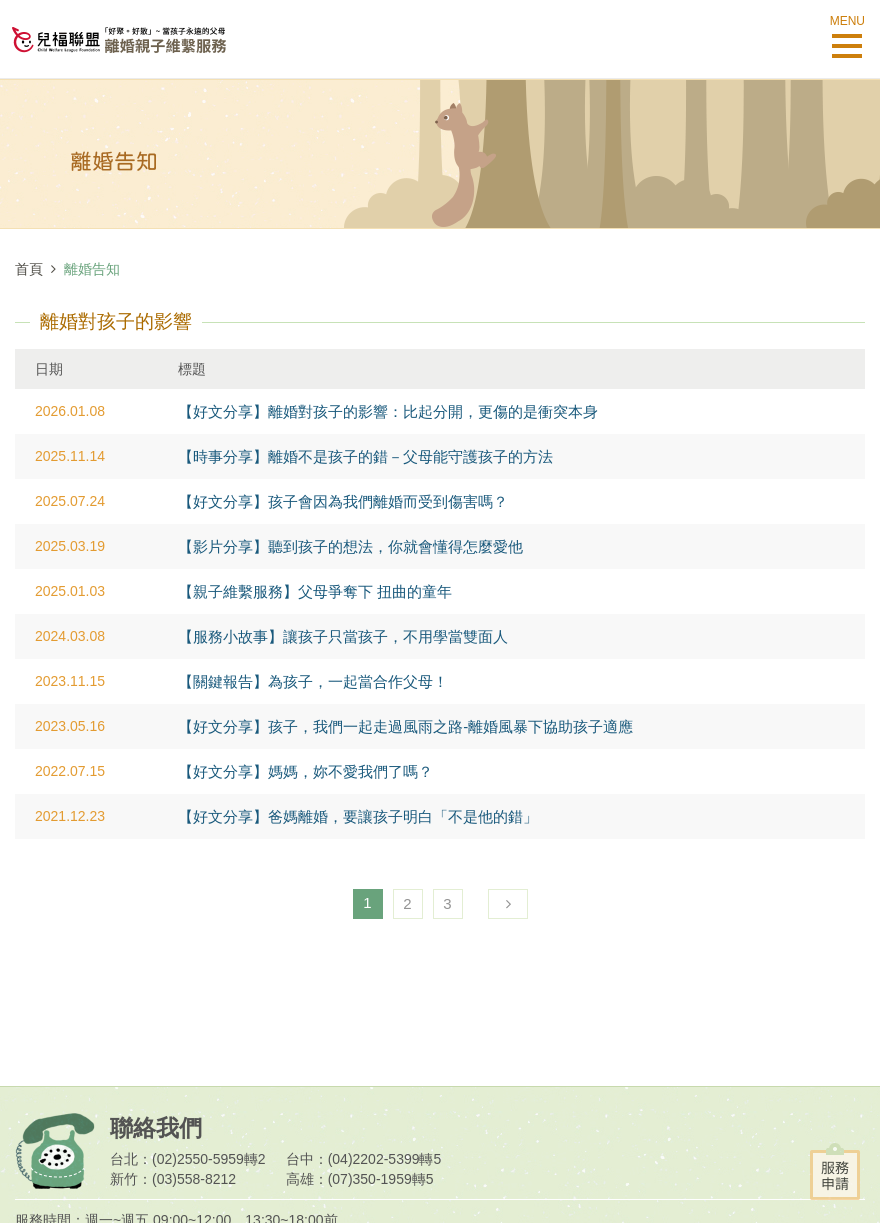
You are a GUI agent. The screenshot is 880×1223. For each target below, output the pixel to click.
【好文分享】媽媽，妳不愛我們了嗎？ (305, 771)
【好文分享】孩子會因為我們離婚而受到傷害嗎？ (343, 501)
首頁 (29, 269)
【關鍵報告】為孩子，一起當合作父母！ (313, 681)
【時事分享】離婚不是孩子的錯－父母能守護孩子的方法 (365, 456)
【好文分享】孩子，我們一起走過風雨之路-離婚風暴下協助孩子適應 (405, 726)
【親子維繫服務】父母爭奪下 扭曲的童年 (315, 591)
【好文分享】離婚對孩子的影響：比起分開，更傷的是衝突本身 (388, 411)
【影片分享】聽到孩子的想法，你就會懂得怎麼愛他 (350, 546)
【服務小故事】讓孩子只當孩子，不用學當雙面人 (343, 636)
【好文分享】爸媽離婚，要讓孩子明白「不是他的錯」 (358, 816)
